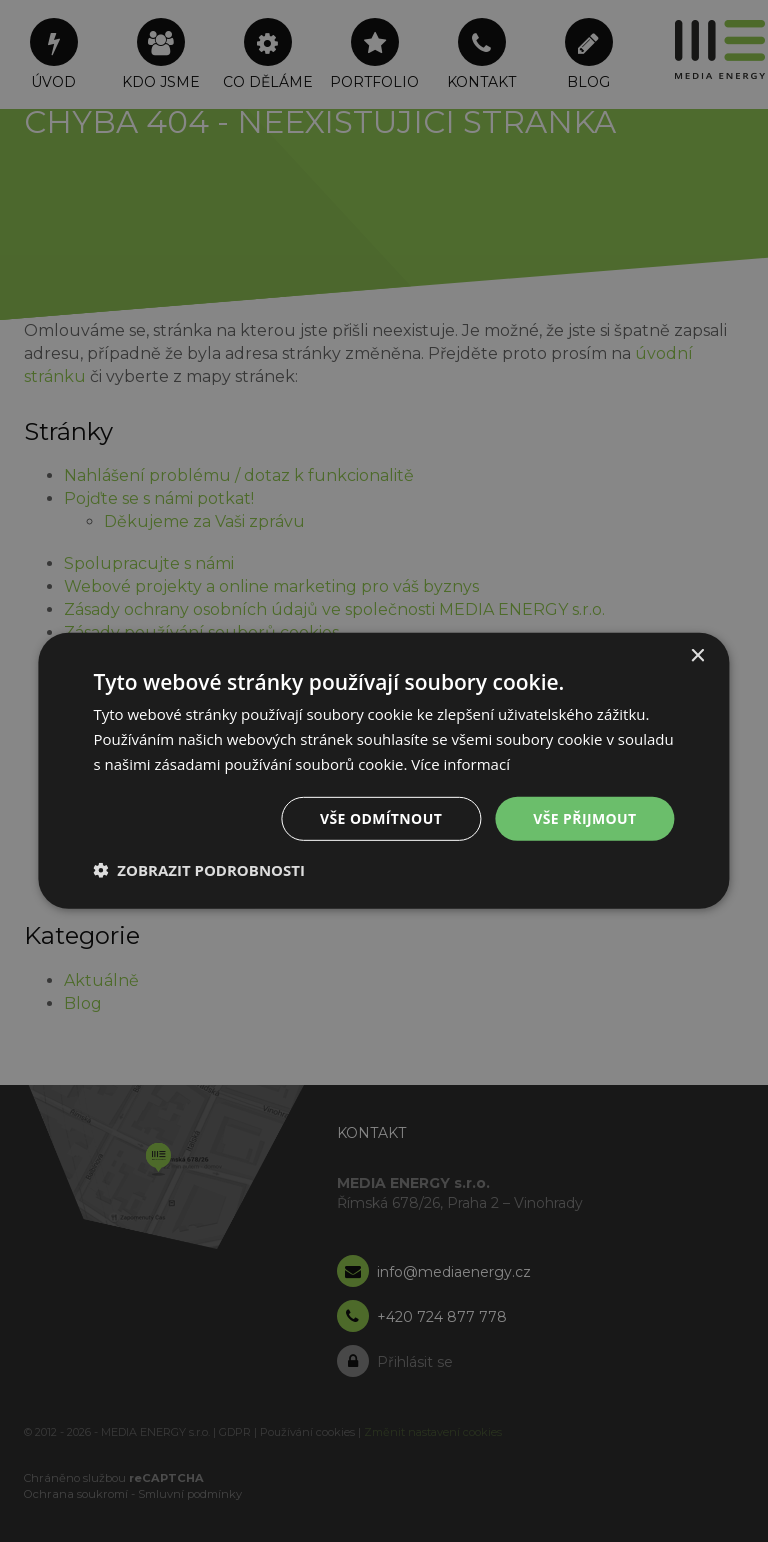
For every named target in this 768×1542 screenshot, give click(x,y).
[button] (199, 870)
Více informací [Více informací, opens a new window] (460, 764)
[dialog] (383, 771)
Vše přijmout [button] (584, 817)
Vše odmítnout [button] (381, 817)
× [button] (697, 656)
